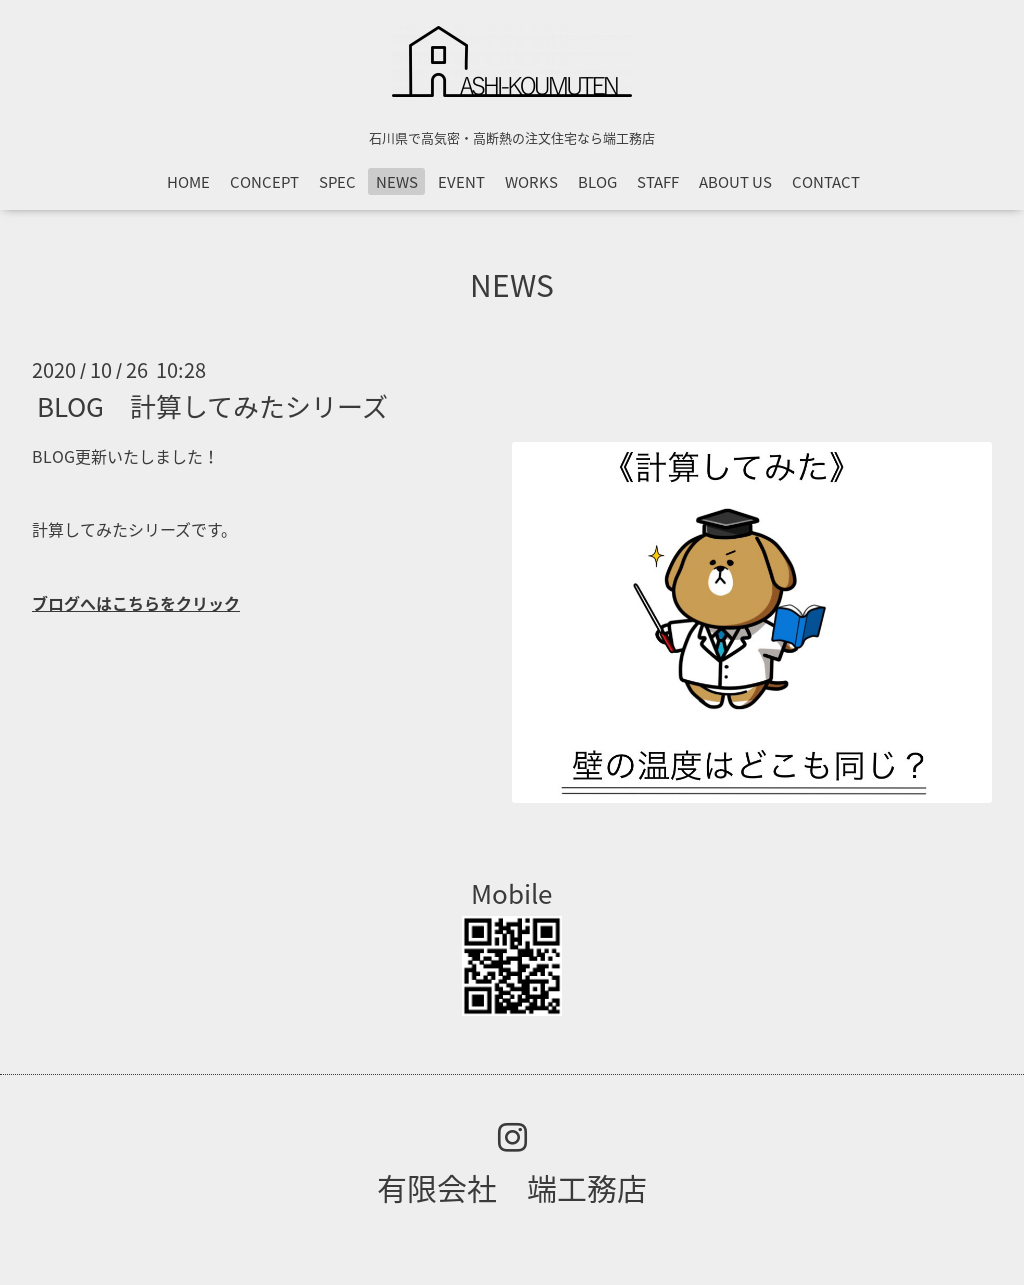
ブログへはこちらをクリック (136, 603)
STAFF (658, 182)
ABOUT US (735, 182)
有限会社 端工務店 (512, 1187)
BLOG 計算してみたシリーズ (212, 405)
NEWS (397, 182)
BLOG (597, 182)
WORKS (531, 182)
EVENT (461, 182)
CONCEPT (264, 182)
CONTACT (826, 182)
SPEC (337, 182)
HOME (188, 182)
